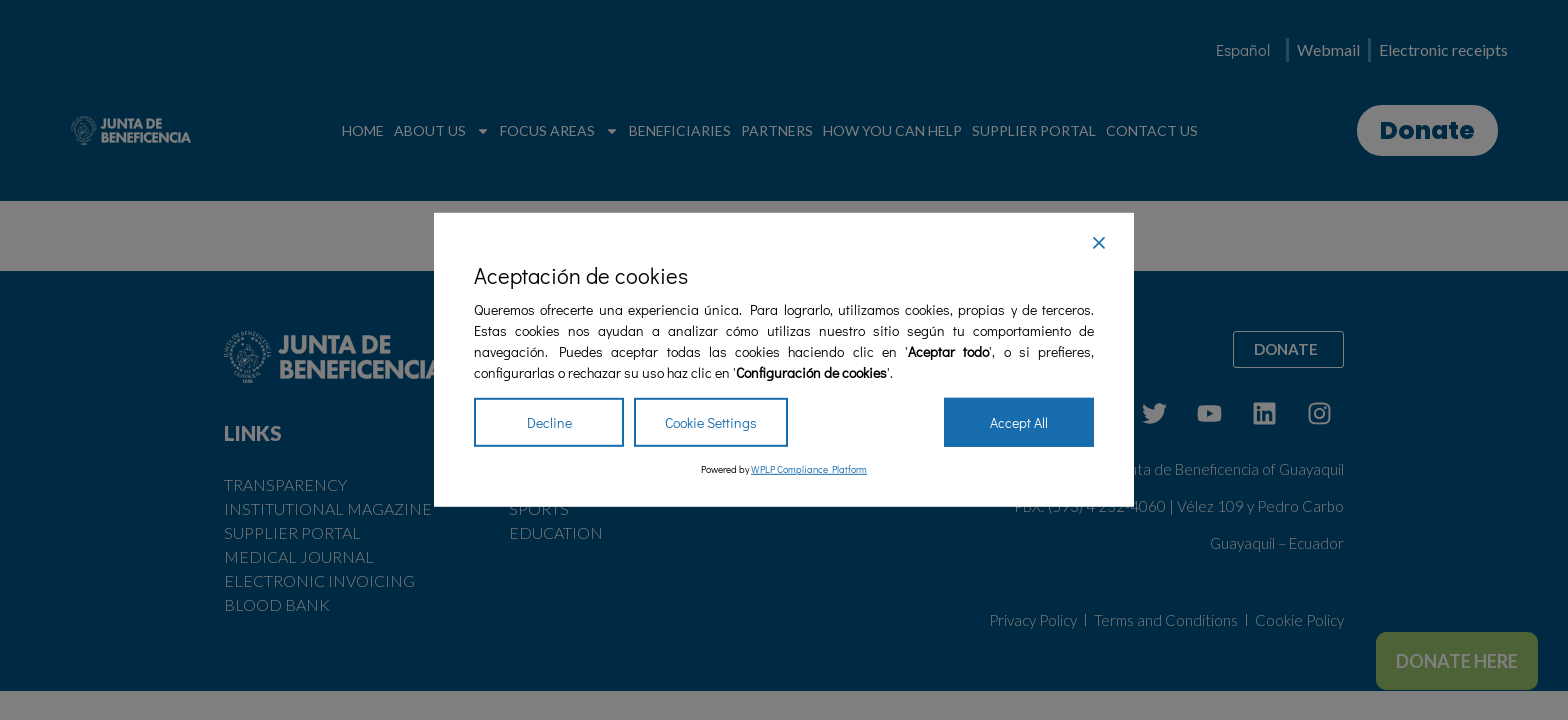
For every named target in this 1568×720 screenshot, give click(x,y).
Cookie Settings (711, 422)
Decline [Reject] (549, 422)
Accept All (1019, 422)
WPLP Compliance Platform (809, 469)
